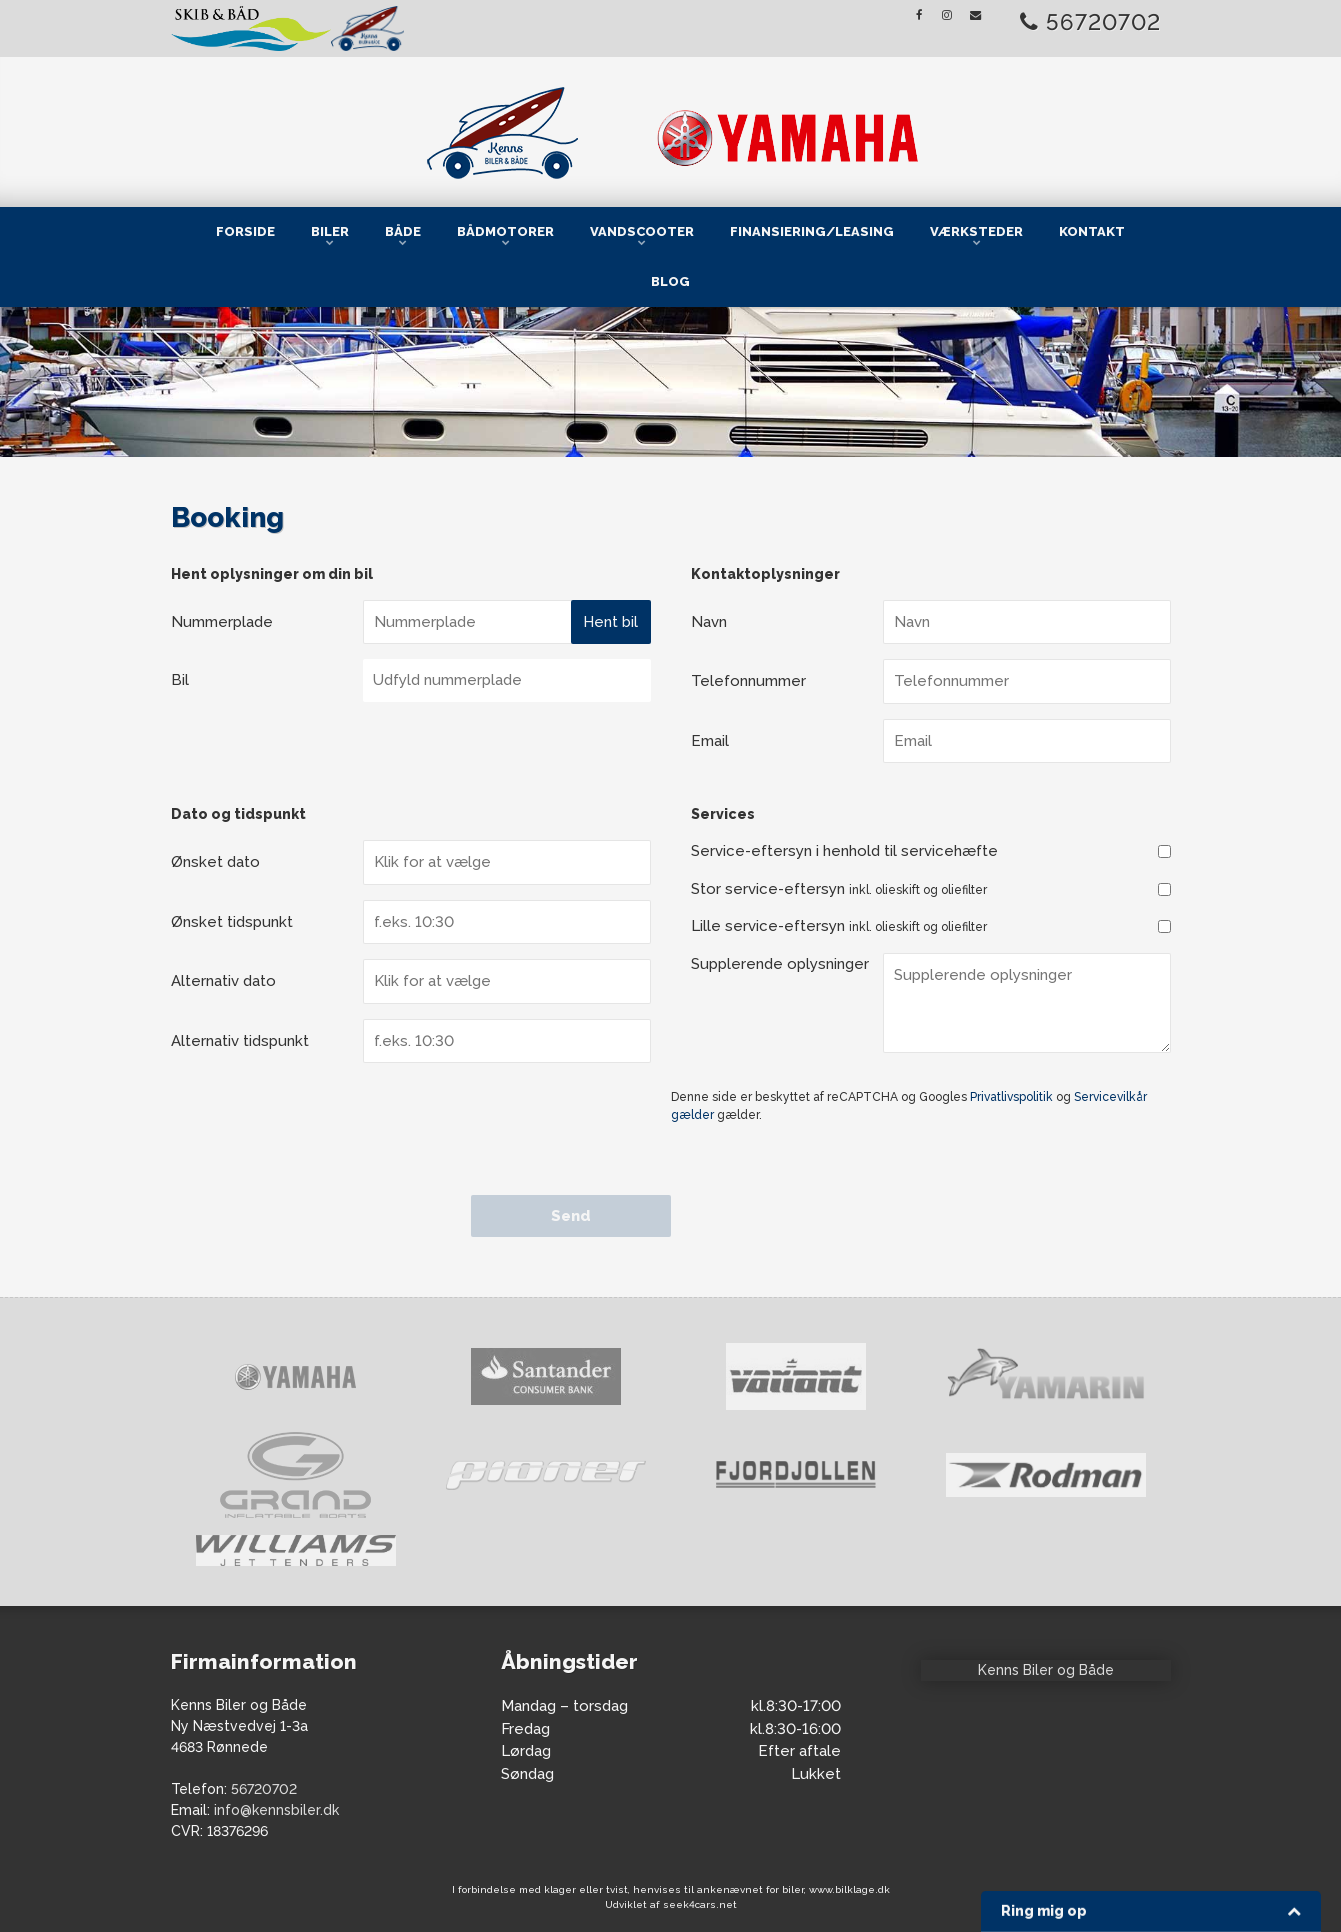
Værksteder (976, 231)
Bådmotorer (505, 231)
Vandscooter (642, 231)
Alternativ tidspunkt (240, 1041)
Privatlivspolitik (1011, 1097)
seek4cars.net (700, 1904)
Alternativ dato (223, 981)
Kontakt (1092, 231)
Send (571, 1216)
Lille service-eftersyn (839, 926)
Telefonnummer (748, 681)
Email (710, 741)
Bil (180, 680)
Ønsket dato (215, 862)
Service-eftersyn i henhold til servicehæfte (844, 851)
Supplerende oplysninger (780, 964)
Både (403, 231)
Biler (330, 231)
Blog (670, 281)
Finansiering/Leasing (812, 231)
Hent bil (610, 622)
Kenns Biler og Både (1046, 1670)
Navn (709, 622)
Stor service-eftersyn (839, 889)
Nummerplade (222, 622)
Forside (245, 231)
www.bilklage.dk (849, 1889)
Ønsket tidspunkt (232, 922)
